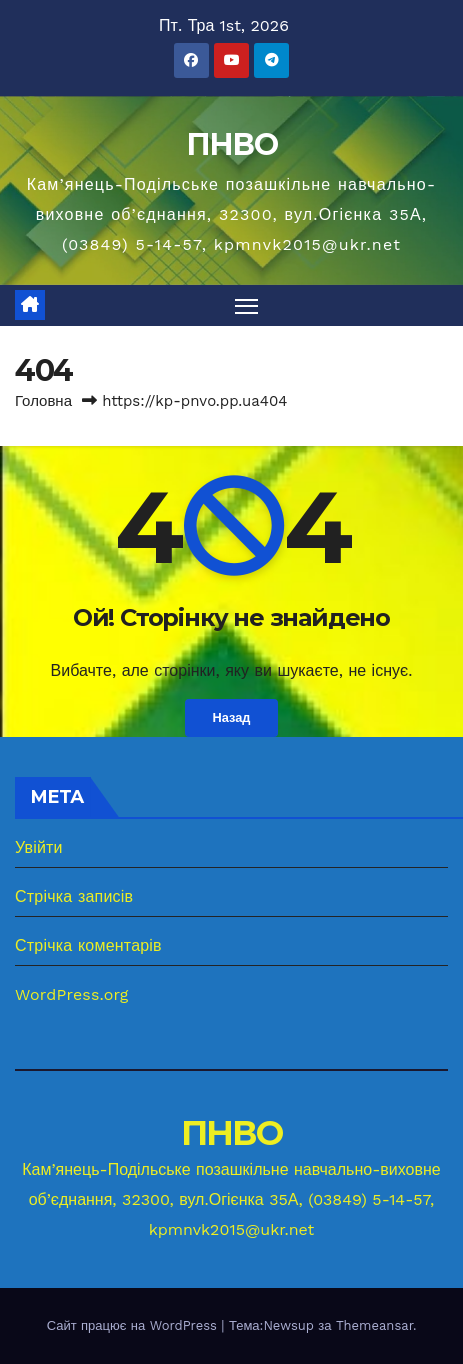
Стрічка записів (74, 896)
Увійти (39, 847)
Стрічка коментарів (88, 945)
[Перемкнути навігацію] (247, 306)
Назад (232, 717)
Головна (43, 401)
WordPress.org (72, 994)
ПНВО (231, 144)
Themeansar (374, 1325)
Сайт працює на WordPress (134, 1325)
